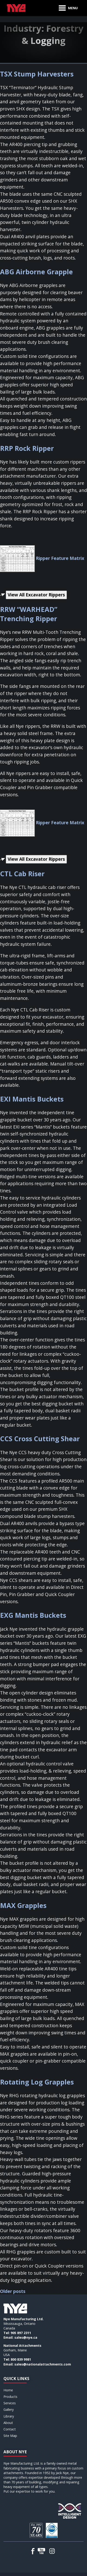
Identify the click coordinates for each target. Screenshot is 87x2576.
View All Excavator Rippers (36, 595)
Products (10, 2396)
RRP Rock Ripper (27, 448)
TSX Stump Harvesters (37, 73)
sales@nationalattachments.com (42, 2364)
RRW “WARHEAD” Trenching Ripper (28, 614)
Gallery (8, 2409)
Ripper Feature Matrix (60, 558)
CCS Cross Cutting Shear (40, 1438)
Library (8, 2416)
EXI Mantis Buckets (32, 1098)
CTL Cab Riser (22, 873)
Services (9, 2403)
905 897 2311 (21, 2333)
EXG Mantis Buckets (33, 1615)
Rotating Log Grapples (37, 2081)
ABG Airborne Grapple (36, 271)
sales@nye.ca (25, 2337)
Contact (9, 2429)
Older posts (12, 2291)
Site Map (10, 2435)
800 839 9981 (21, 2359)
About (8, 2422)
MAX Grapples (23, 1905)
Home (8, 2390)
